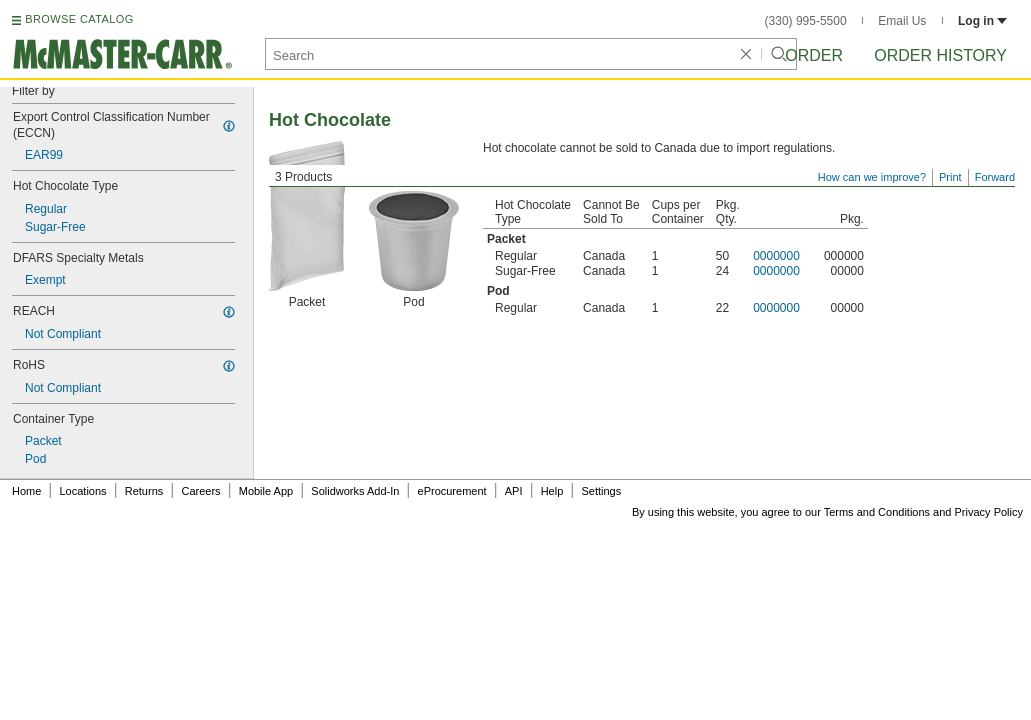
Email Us (902, 21)
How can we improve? (872, 177)
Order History (940, 55)
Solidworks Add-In (355, 491)
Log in (982, 21)
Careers (200, 491)
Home (26, 491)
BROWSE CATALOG (79, 19)
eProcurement (452, 491)
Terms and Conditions (877, 512)
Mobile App (266, 491)
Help (552, 491)
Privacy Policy (989, 512)
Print (950, 177)
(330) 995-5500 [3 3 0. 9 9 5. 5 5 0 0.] (806, 21)
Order (814, 55)
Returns (144, 491)
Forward (995, 177)
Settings (601, 491)
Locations (83, 491)
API (514, 491)
